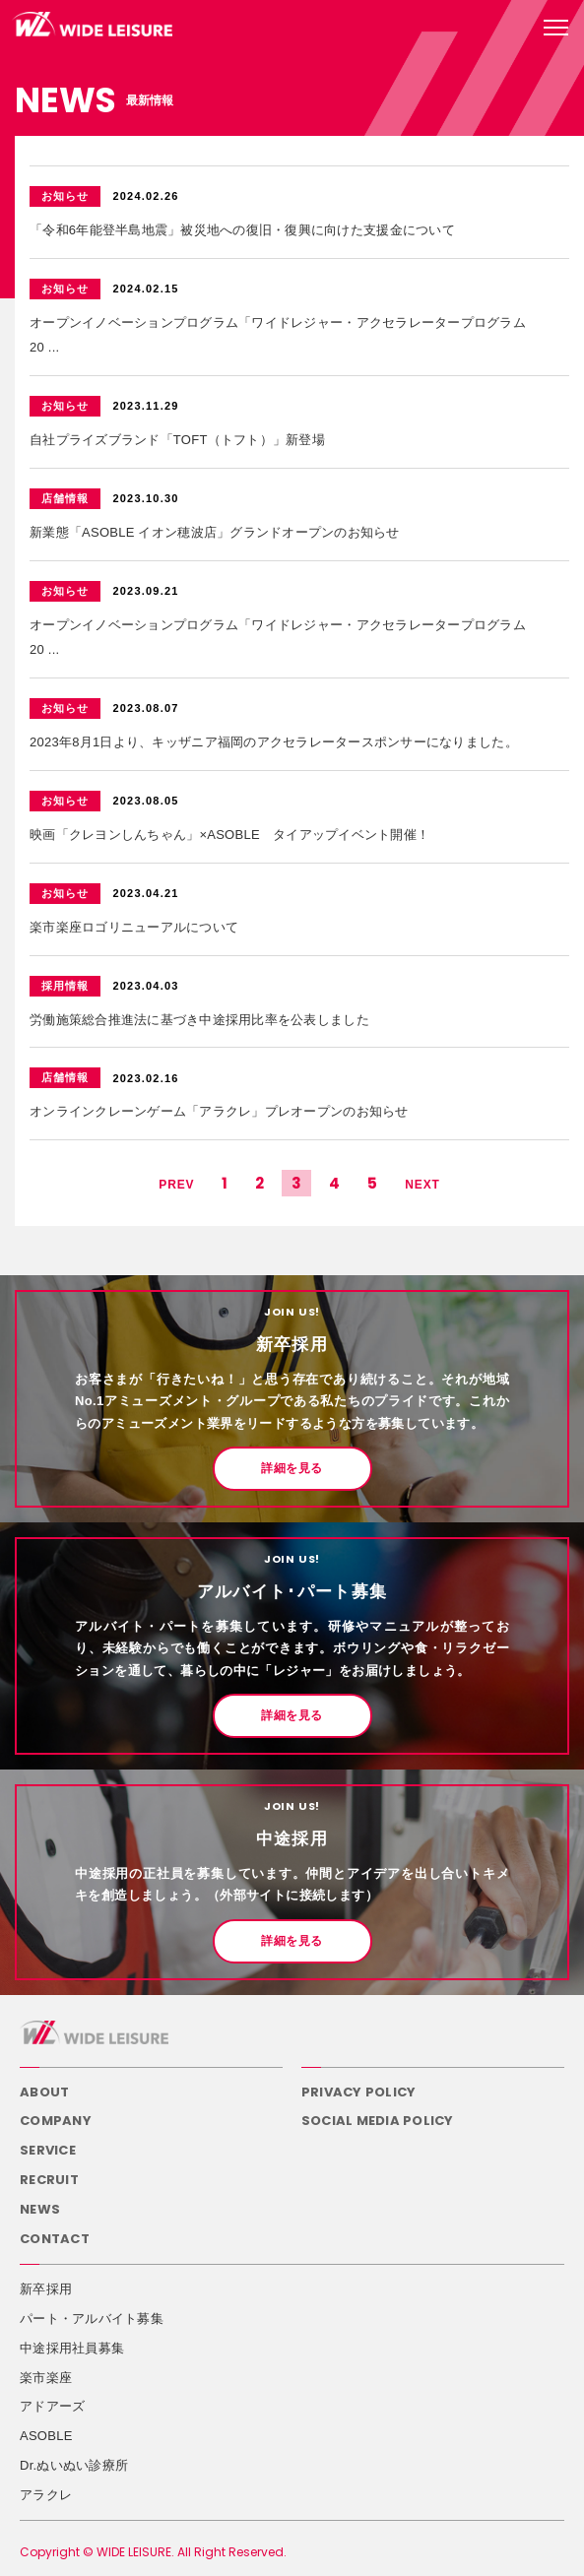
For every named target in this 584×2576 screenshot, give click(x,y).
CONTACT (55, 2238)
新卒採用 (46, 2289)
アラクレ (46, 2494)
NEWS (40, 2209)
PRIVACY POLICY (359, 2092)
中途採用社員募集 (72, 2348)
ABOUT (44, 2092)
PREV (176, 1185)
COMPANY (56, 2120)
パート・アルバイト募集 (91, 2318)
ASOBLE (46, 2435)
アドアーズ (52, 2406)
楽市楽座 (46, 2377)
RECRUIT (49, 2179)
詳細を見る (292, 1468)
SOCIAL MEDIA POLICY (377, 2120)
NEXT (422, 1185)
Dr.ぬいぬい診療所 (74, 2465)
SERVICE (48, 2150)
